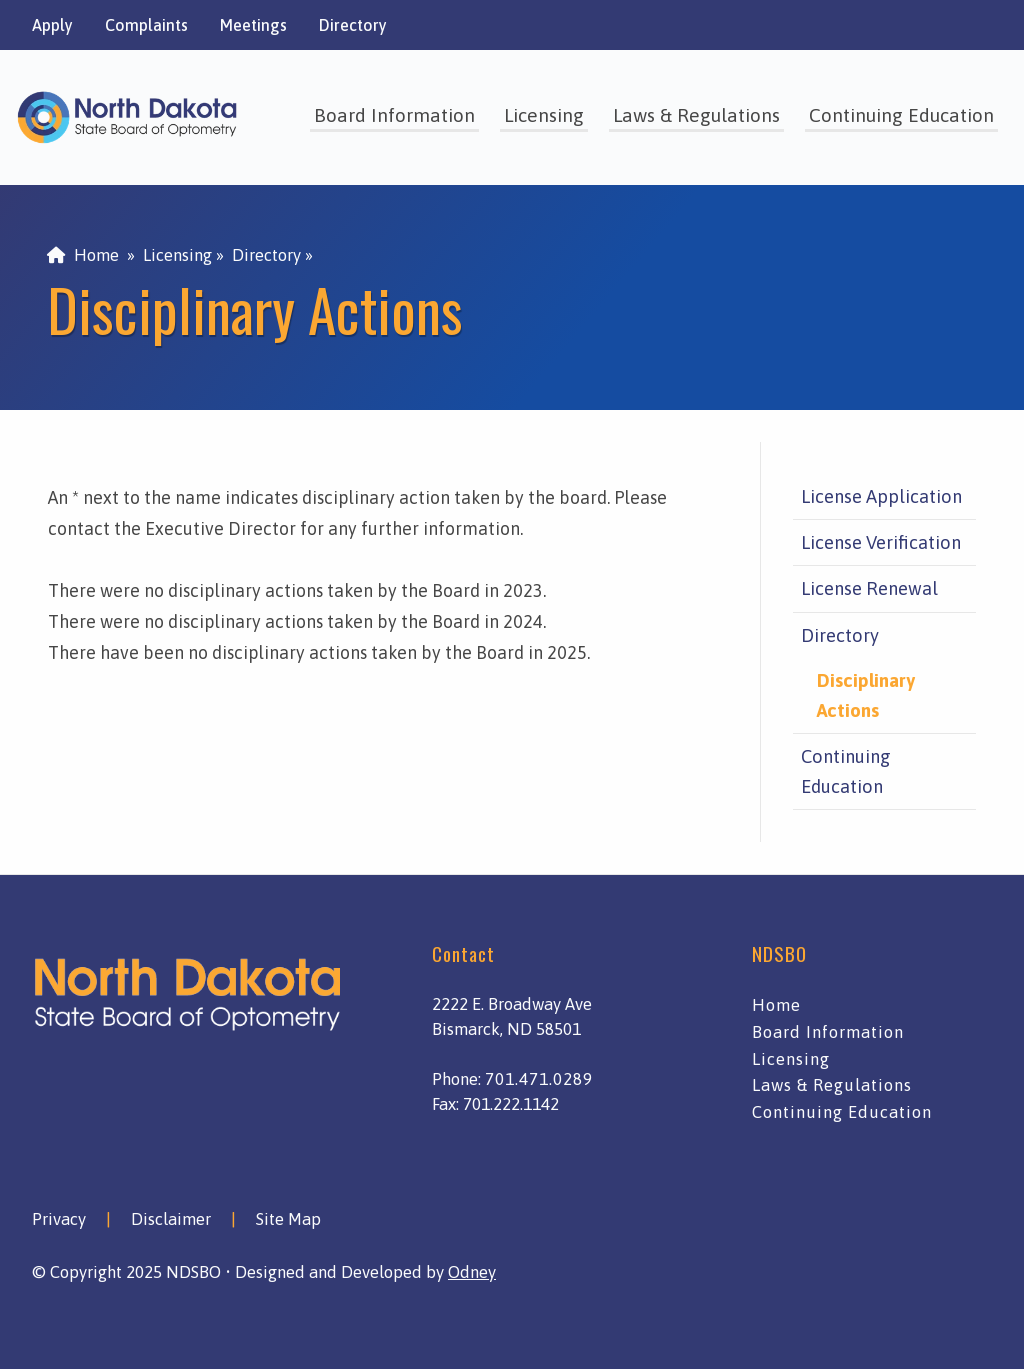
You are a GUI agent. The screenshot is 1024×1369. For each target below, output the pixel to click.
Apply (52, 25)
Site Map (288, 1219)
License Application (881, 496)
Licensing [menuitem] (177, 255)
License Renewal (869, 588)
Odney (472, 1272)
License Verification (881, 542)
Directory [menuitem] (266, 255)
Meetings (253, 25)
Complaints (146, 25)
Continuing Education (901, 115)
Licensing (544, 115)
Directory (353, 25)
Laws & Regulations (696, 115)
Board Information (394, 115)
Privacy (59, 1219)
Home (83, 255)
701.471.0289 (539, 1079)
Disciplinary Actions (866, 695)
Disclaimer (171, 1219)
